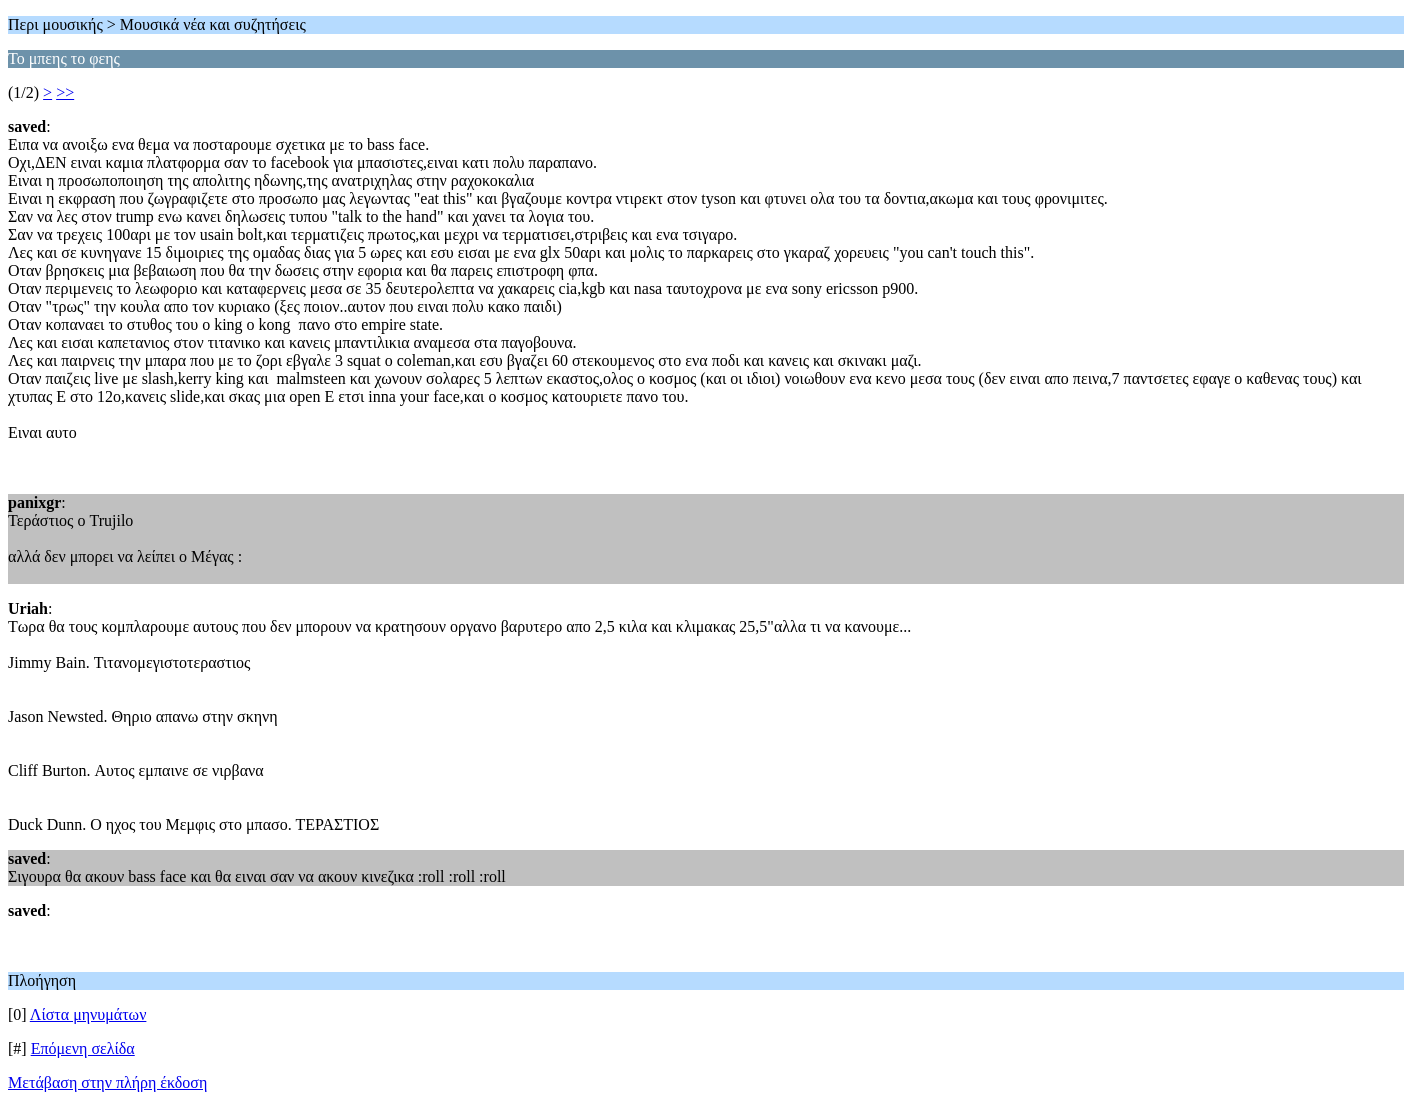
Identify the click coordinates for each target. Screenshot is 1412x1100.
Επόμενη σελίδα (83, 1048)
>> (65, 92)
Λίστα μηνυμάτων (88, 1014)
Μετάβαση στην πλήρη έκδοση (107, 1082)
